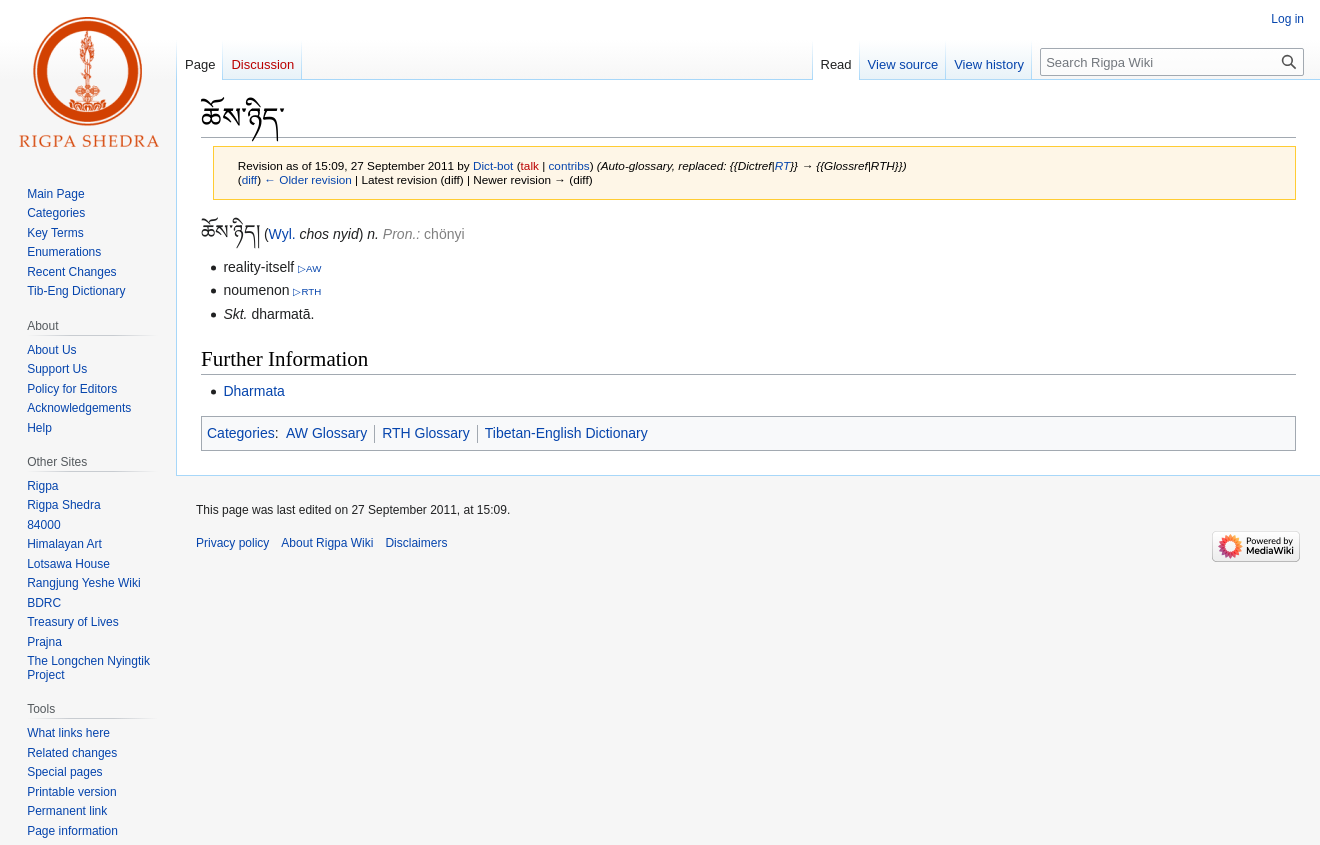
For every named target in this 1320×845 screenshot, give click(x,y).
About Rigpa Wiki (327, 543)
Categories (241, 433)
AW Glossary (326, 433)
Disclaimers (416, 543)
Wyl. (282, 234)
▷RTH (307, 291)
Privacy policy (232, 543)
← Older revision (308, 179)
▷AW (309, 268)
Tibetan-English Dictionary (566, 433)
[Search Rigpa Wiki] (1172, 62)
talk (530, 165)
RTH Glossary (426, 433)
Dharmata (253, 391)
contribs (568, 165)
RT (782, 165)
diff (249, 179)
